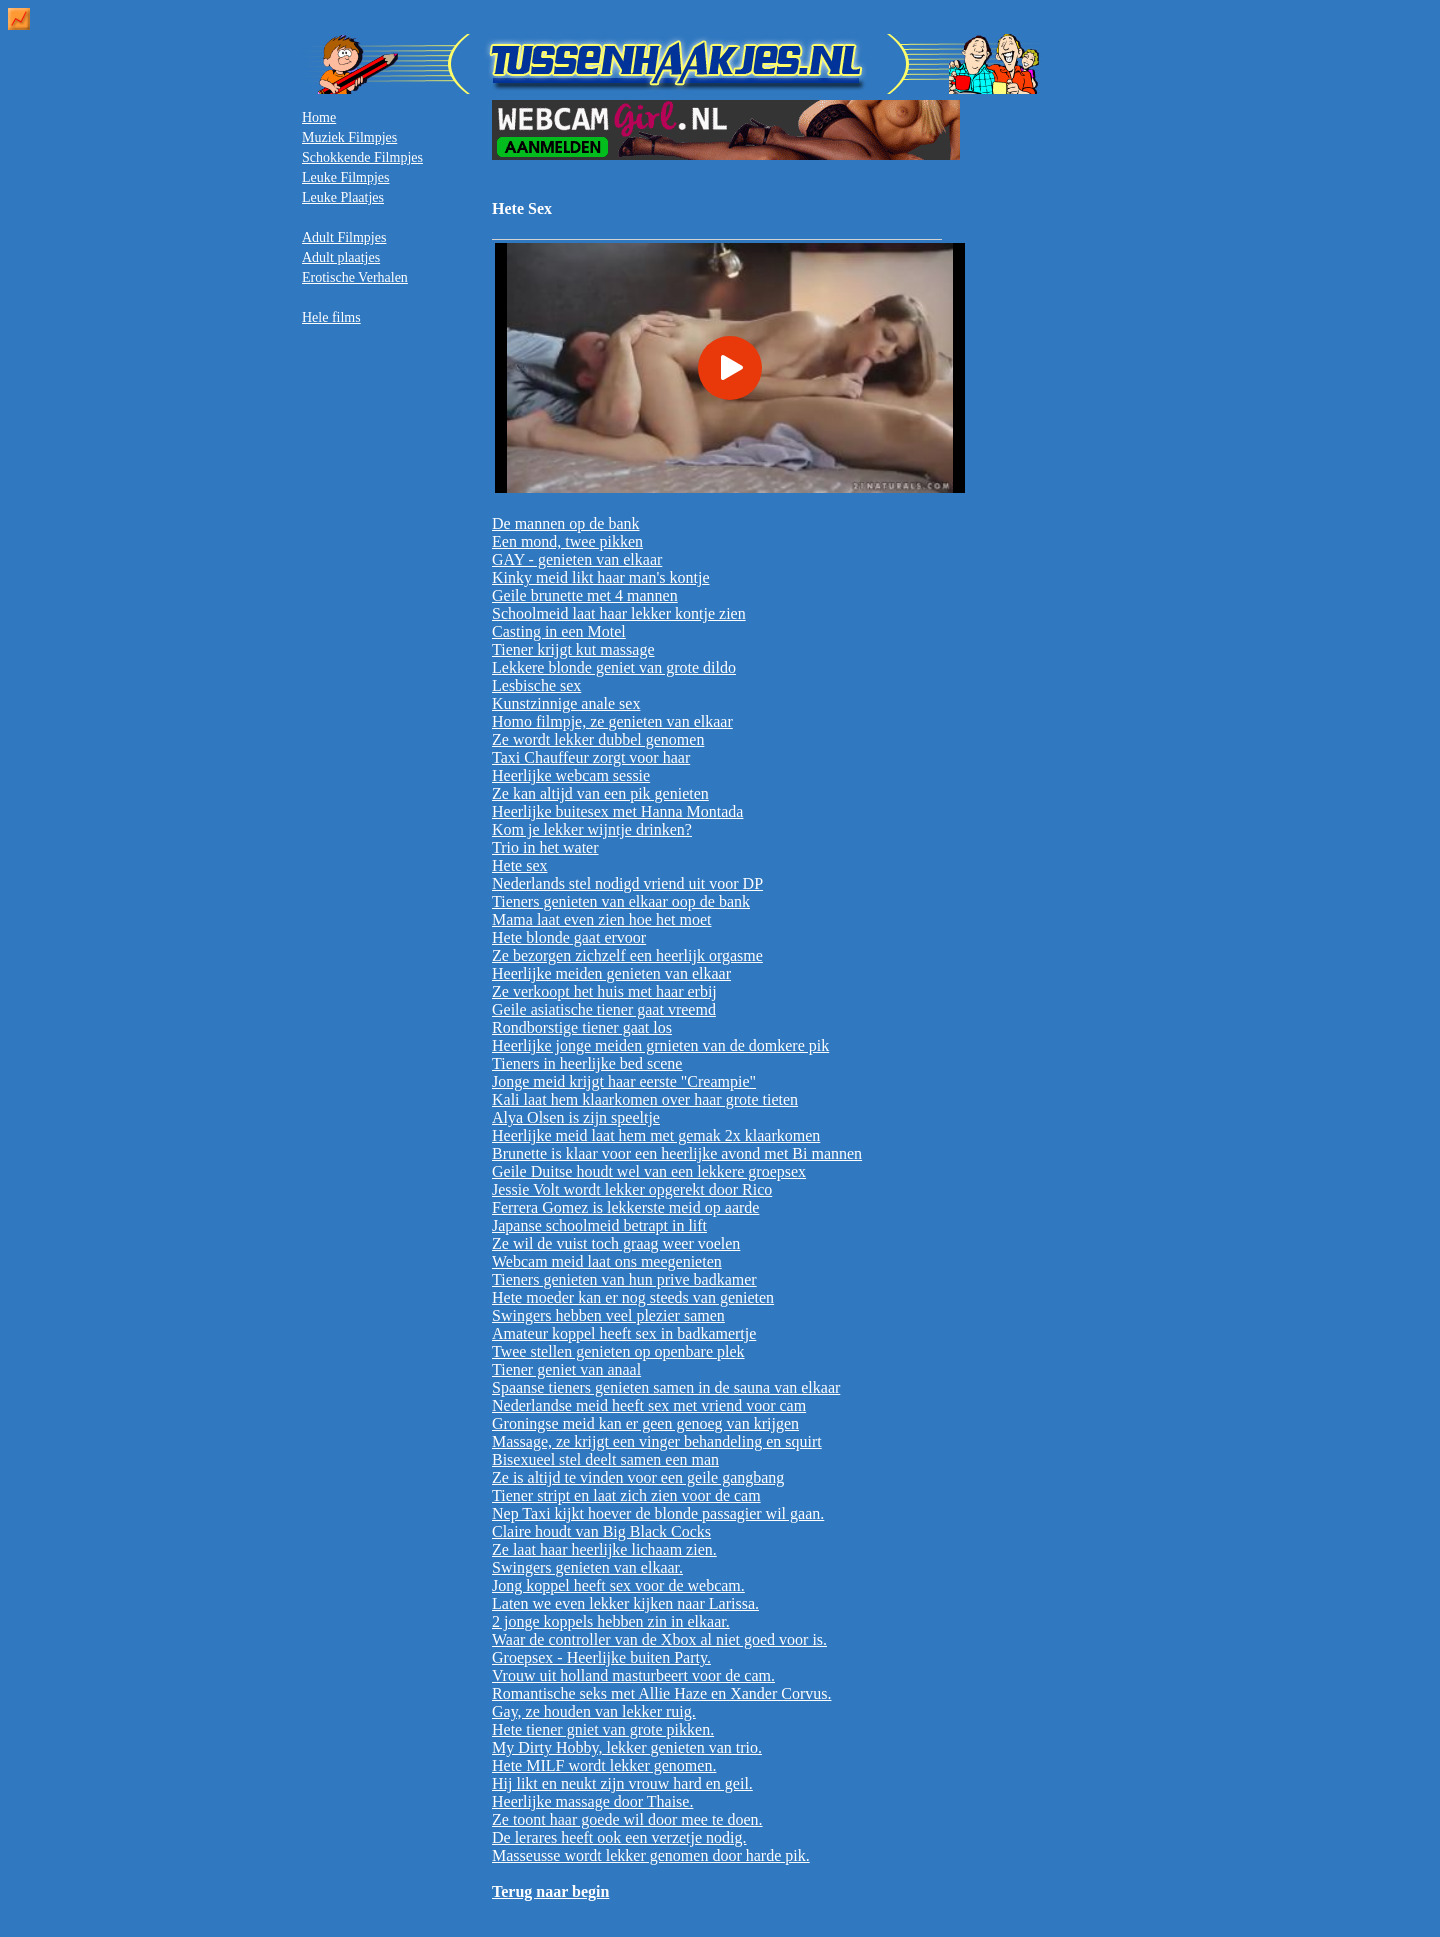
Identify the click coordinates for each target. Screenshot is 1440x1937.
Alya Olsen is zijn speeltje (576, 1117)
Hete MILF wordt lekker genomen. (604, 1765)
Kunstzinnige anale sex (566, 703)
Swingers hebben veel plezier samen (608, 1315)
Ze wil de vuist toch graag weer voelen (616, 1243)
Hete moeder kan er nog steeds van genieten (633, 1297)
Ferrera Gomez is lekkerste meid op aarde (625, 1207)
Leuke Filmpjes (346, 177)
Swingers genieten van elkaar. (587, 1567)
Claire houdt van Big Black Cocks (601, 1531)
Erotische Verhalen (355, 277)
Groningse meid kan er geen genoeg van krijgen (645, 1423)
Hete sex (520, 865)
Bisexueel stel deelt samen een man (605, 1459)
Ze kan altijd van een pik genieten (600, 793)
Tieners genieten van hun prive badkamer (624, 1279)
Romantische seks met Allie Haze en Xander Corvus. (661, 1693)
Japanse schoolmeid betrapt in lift (599, 1225)
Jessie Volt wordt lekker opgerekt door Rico (632, 1189)
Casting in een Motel (559, 631)
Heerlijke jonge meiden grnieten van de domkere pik (660, 1045)
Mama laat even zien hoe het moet (601, 919)
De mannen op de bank (566, 523)
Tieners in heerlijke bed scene (587, 1063)
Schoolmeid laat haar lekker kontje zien (619, 613)
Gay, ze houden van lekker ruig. (594, 1711)
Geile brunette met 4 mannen (585, 595)
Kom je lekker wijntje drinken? (592, 829)
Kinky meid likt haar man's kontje (601, 577)
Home (319, 117)
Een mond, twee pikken (567, 541)
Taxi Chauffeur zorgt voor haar (591, 757)
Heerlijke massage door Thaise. (592, 1801)
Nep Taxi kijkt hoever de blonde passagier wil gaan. (658, 1513)
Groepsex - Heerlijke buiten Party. (601, 1657)
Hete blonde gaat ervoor (569, 937)
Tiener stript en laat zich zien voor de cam (626, 1495)
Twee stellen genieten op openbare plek (618, 1351)
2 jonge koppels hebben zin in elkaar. (611, 1621)
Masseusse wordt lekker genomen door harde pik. (651, 1855)
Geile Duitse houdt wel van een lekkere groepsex (649, 1171)
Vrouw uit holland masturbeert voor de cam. (633, 1675)
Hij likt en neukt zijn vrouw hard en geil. (622, 1783)
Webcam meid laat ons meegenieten (607, 1261)
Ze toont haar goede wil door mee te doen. (627, 1819)
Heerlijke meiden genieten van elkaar (611, 973)
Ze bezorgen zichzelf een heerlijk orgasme (627, 955)
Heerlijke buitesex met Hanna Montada (617, 811)
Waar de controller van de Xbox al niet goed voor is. (659, 1639)
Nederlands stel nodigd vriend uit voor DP (627, 883)
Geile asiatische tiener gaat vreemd (604, 1009)
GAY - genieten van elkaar (577, 559)
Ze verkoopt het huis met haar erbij (604, 991)
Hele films (331, 317)
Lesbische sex (536, 685)
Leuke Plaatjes (343, 197)
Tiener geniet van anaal (566, 1369)
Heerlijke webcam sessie (571, 775)
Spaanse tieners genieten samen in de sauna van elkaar (666, 1387)
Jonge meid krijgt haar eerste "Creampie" (624, 1081)
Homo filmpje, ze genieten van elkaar (612, 721)
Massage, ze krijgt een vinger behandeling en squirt (657, 1441)
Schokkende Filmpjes (362, 157)
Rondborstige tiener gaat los (582, 1027)
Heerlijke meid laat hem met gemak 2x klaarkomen (656, 1135)
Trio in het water (545, 847)
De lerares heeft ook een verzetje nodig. (619, 1837)
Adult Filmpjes (344, 237)
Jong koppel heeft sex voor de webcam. (618, 1585)
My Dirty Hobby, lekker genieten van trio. (627, 1747)
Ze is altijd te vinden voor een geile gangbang (638, 1477)
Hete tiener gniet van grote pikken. (603, 1729)
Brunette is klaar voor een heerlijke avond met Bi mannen (677, 1153)
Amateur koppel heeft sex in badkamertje (624, 1333)
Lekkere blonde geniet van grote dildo (614, 667)
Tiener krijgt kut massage (573, 649)
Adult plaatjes (341, 257)
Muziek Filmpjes (349, 137)
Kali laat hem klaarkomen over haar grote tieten (645, 1099)
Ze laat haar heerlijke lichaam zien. (604, 1549)
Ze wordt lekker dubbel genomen (598, 739)
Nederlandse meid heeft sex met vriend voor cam (649, 1405)
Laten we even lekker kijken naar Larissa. (625, 1603)
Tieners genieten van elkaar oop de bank (621, 901)
